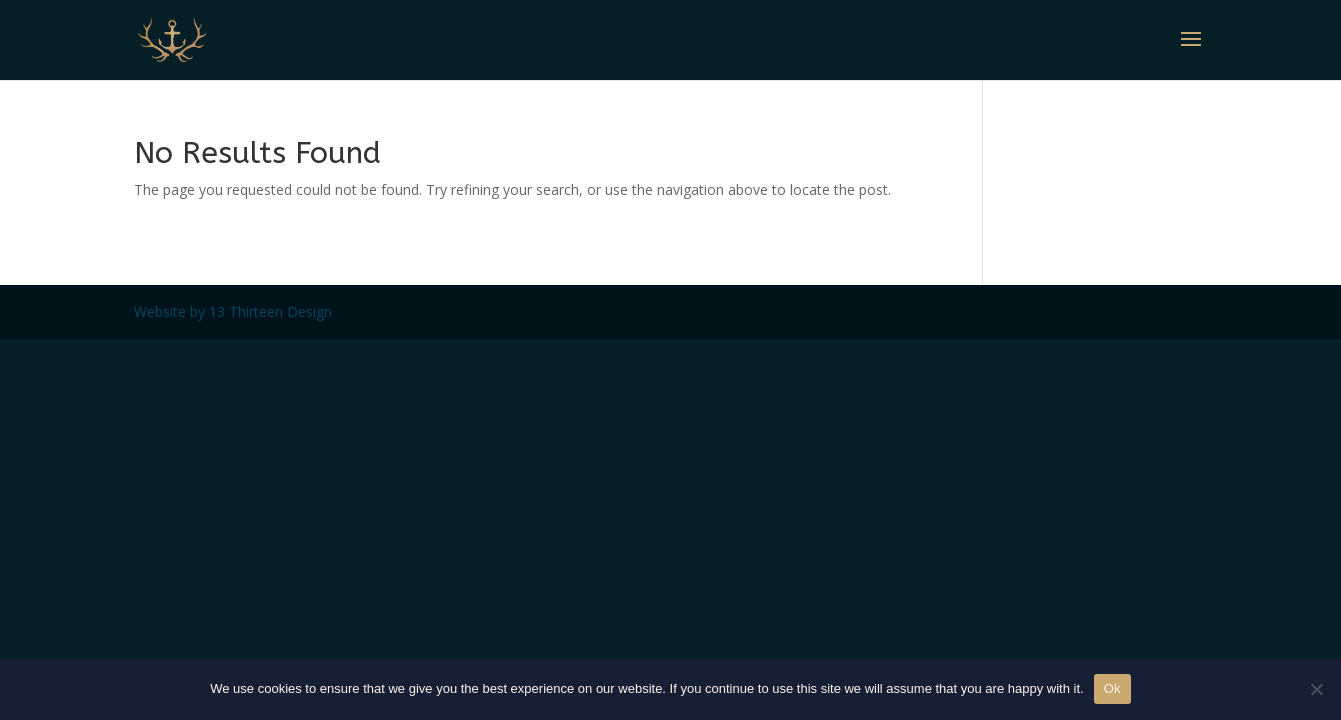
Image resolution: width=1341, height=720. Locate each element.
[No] (1316, 689)
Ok (1112, 688)
